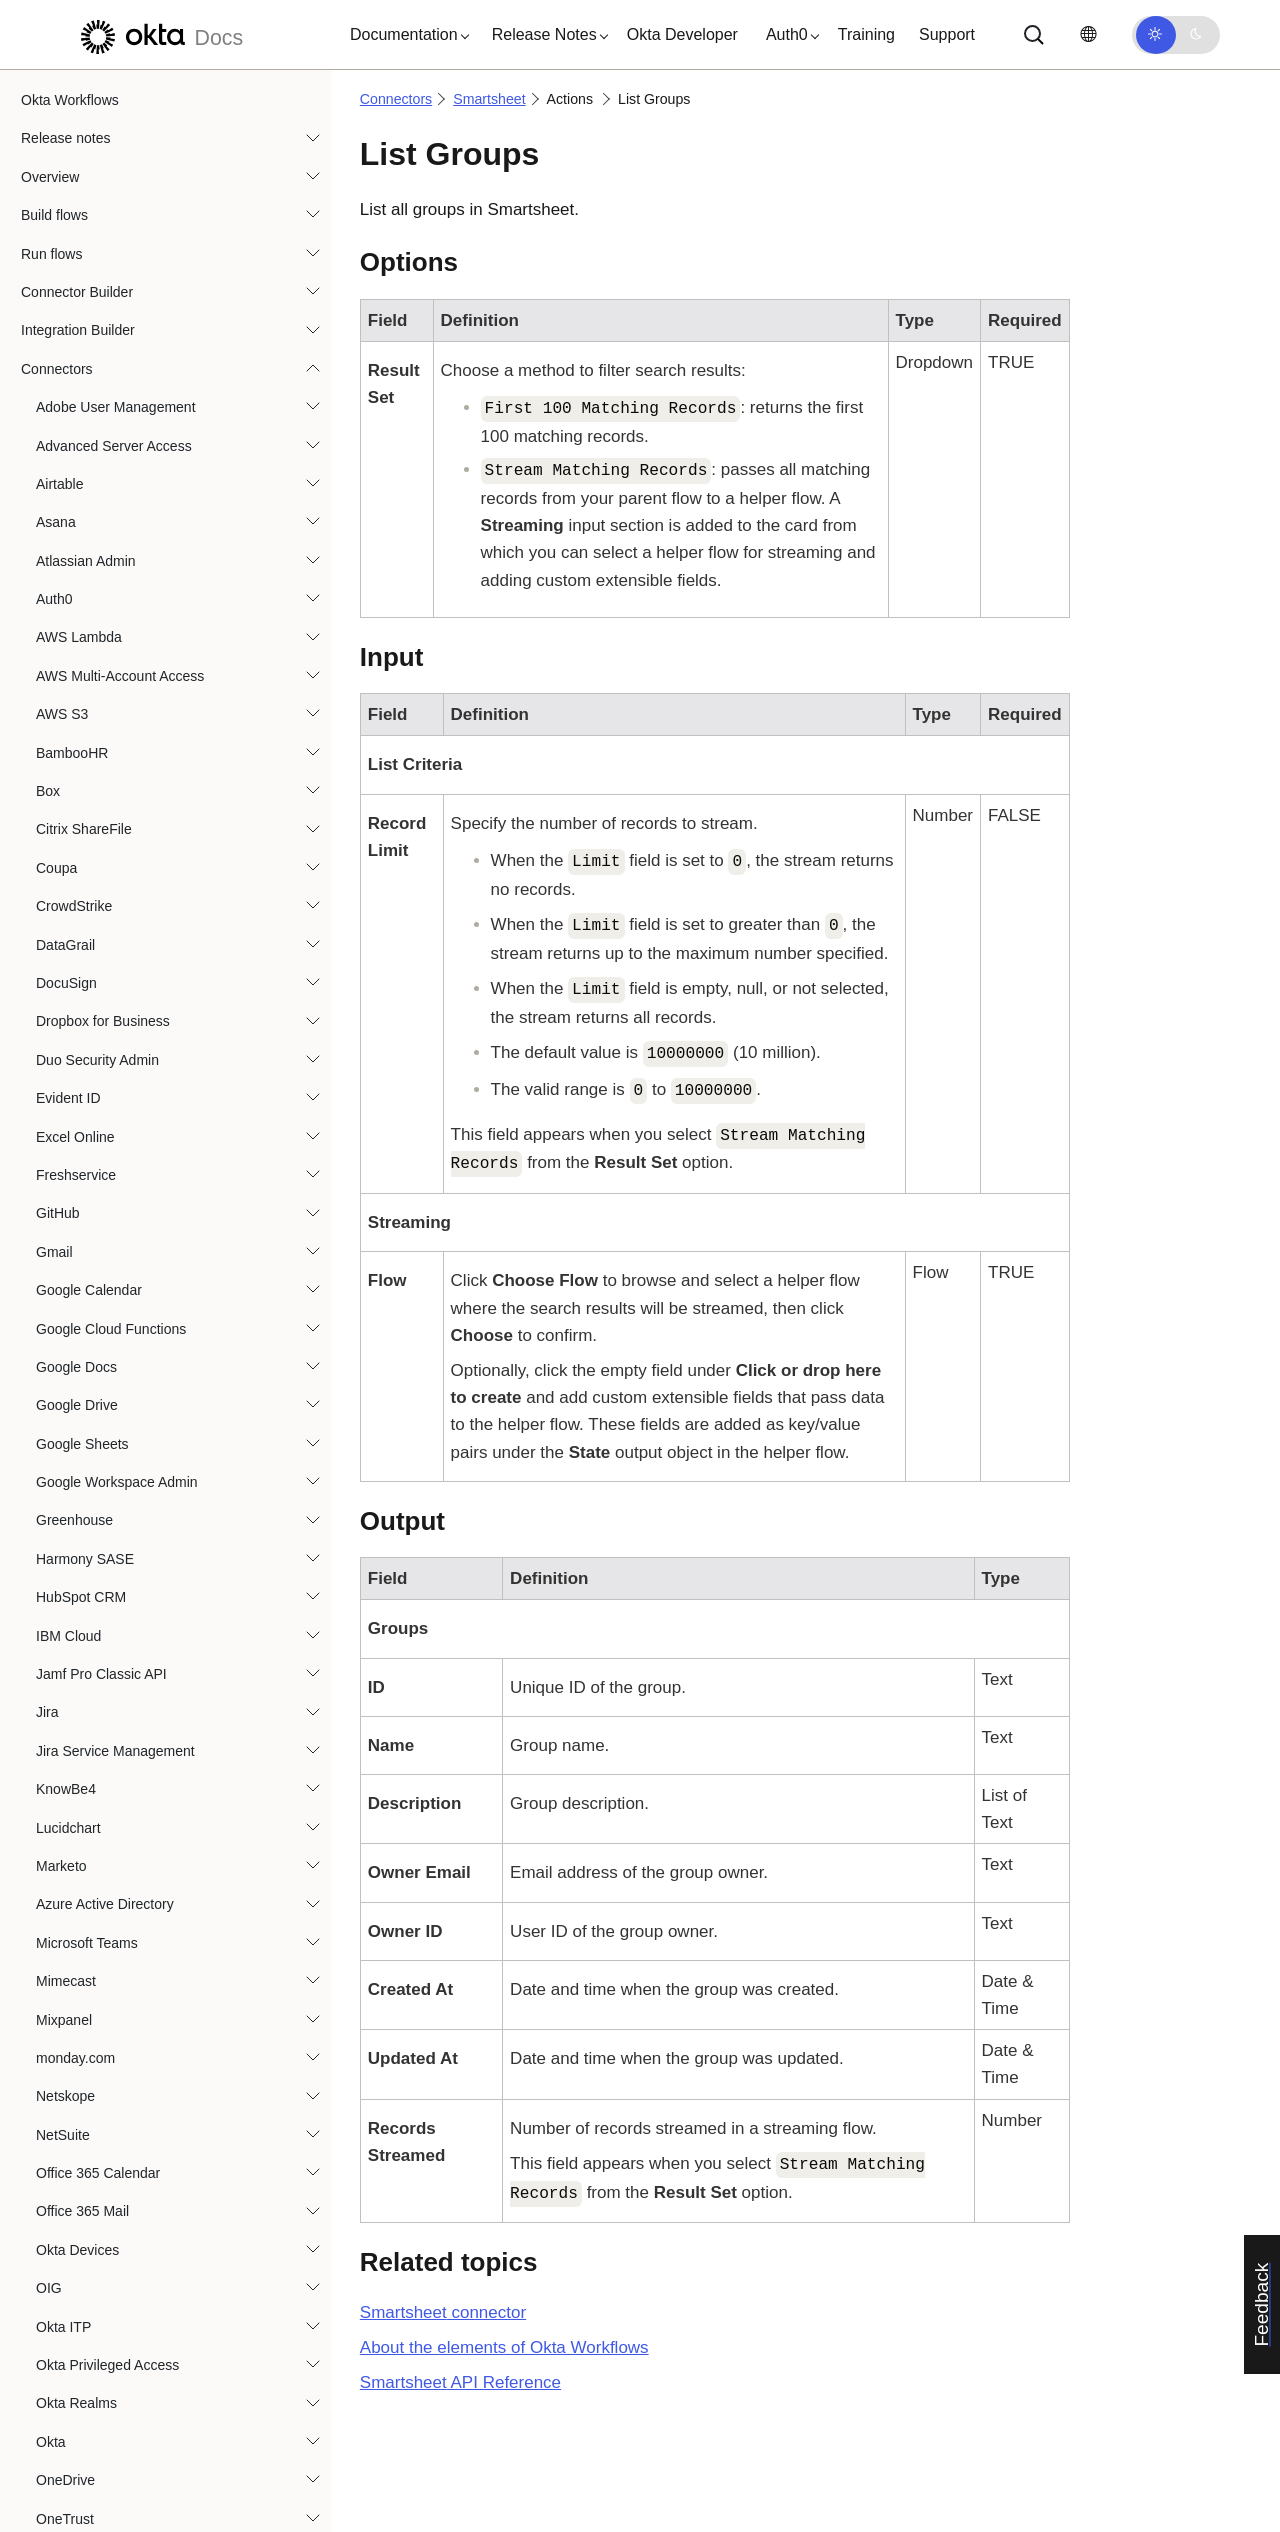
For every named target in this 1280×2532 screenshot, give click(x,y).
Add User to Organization (144, 1243)
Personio (63, 450)
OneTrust (65, 220)
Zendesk (63, 2165)
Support (947, 34)
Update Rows (108, 1896)
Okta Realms (76, 104)
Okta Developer (682, 34)
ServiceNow (73, 680)
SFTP (54, 719)
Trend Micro (73, 2088)
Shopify (59, 757)
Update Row (104, 1858)
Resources (54, 2504)
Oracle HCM (74, 335)
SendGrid (65, 604)
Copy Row (98, 1359)
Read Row (98, 1551)
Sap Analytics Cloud (98, 565)
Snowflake (68, 1934)
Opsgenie (66, 296)
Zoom (54, 2242)
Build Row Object (119, 1282)
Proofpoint (68, 488)
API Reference (460, 2382)
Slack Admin (74, 834)
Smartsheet (72, 949)
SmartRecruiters (86, 911)
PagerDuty (69, 412)
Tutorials (47, 2389)
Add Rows (98, 1167)
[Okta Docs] (159, 34)
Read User (99, 1627)
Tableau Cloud (81, 2011)
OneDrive (65, 181)
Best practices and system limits (120, 2465)
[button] (405, 35)
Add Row (94, 1128)
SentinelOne (74, 642)
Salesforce (69, 527)
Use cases (53, 2427)
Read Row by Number (135, 1589)
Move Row (99, 1512)
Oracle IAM (71, 373)
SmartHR (65, 872)
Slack (53, 795)
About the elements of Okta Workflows (504, 2347)
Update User (105, 1819)
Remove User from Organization (166, 1704)
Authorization (92, 987)
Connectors (396, 99)
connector (443, 2312)
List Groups (105, 1474)
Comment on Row (122, 1320)
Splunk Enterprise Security (118, 1973)
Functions (51, 2312)
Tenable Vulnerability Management (143, 2050)
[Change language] (1088, 34)
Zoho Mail (66, 2203)
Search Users (108, 1742)
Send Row (98, 1781)
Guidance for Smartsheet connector (161, 1026)
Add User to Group (124, 1205)
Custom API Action (124, 1397)
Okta (51, 143)
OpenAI (59, 258)
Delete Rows (105, 1435)
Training (866, 34)
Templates (53, 2350)
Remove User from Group (146, 1666)
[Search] (1034, 35)
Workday (63, 2126)
